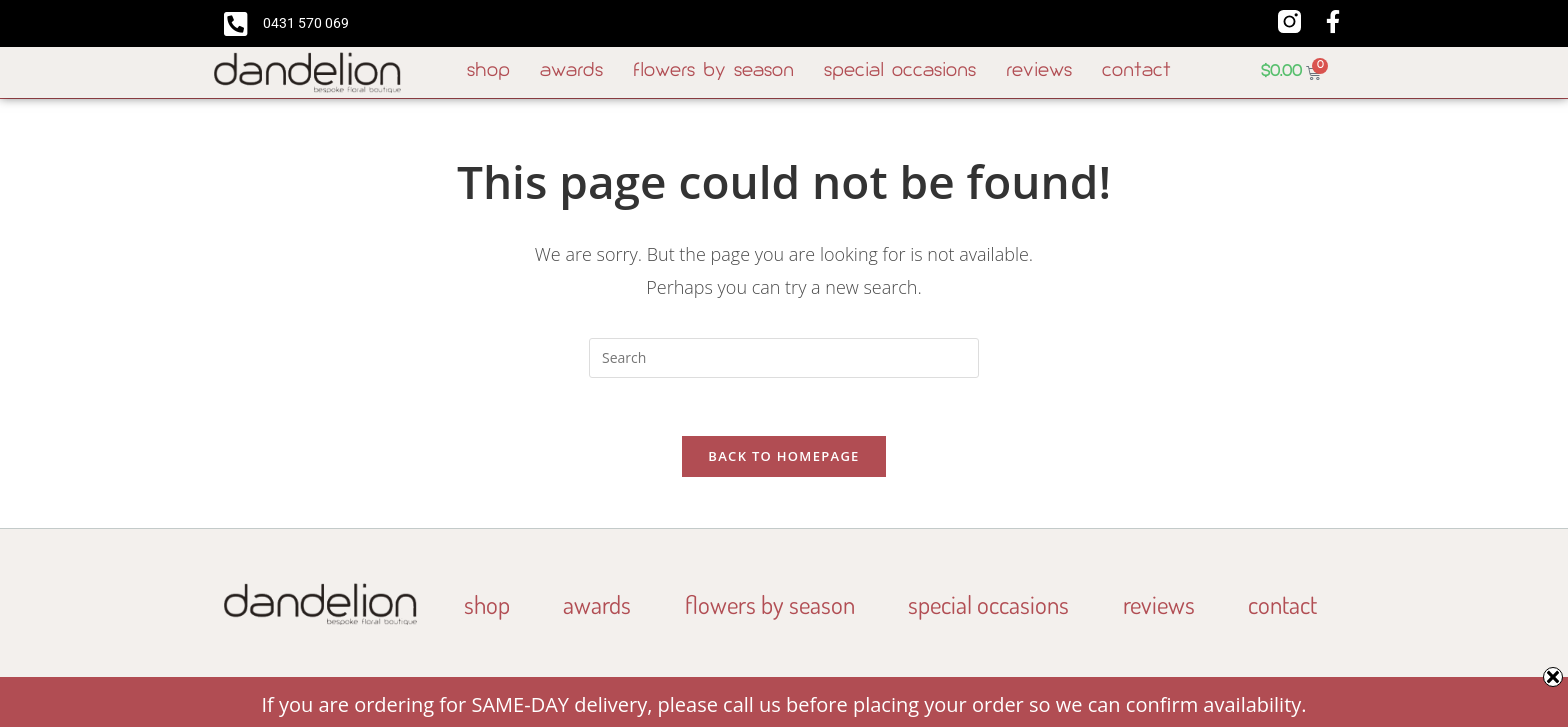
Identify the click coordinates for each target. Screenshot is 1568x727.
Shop (488, 71)
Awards (571, 71)
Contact (1136, 71)
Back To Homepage (783, 459)
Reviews (1039, 71)
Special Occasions (900, 71)
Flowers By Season (713, 71)
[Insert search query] (784, 358)
